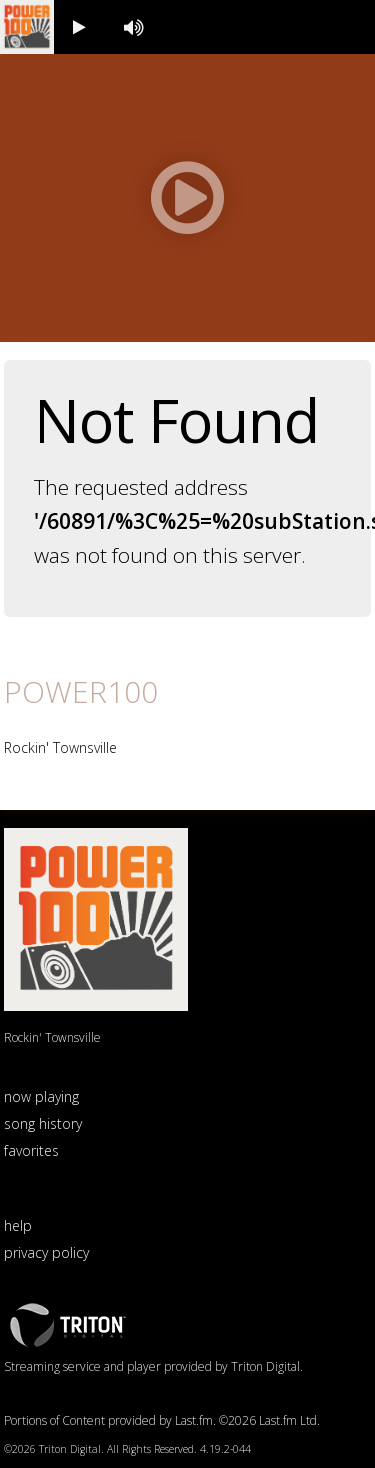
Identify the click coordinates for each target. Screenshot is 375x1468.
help (18, 1225)
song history (43, 1123)
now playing (41, 1096)
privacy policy (46, 1252)
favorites (31, 1150)
